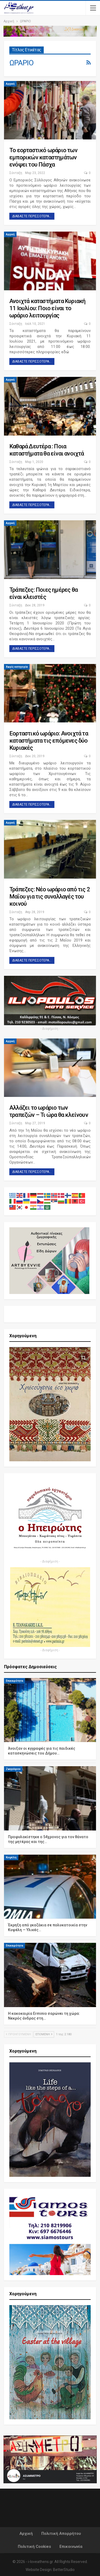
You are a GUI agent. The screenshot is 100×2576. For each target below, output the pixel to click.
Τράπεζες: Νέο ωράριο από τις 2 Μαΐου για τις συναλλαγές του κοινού (49, 896)
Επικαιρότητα (14, 1675)
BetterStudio (64, 2564)
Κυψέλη (11, 1851)
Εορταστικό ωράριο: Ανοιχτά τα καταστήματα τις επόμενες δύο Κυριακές (48, 740)
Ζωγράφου (13, 1763)
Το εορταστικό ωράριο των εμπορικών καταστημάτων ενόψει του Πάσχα (43, 157)
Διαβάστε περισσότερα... (31, 216)
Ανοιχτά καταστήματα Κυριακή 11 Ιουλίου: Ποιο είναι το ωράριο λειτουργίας (47, 308)
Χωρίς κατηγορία (17, 666)
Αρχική (10, 83)
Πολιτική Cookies (34, 2540)
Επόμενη (43, 2028)
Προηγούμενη (18, 2028)
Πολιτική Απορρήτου (61, 2527)
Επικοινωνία (70, 2540)
